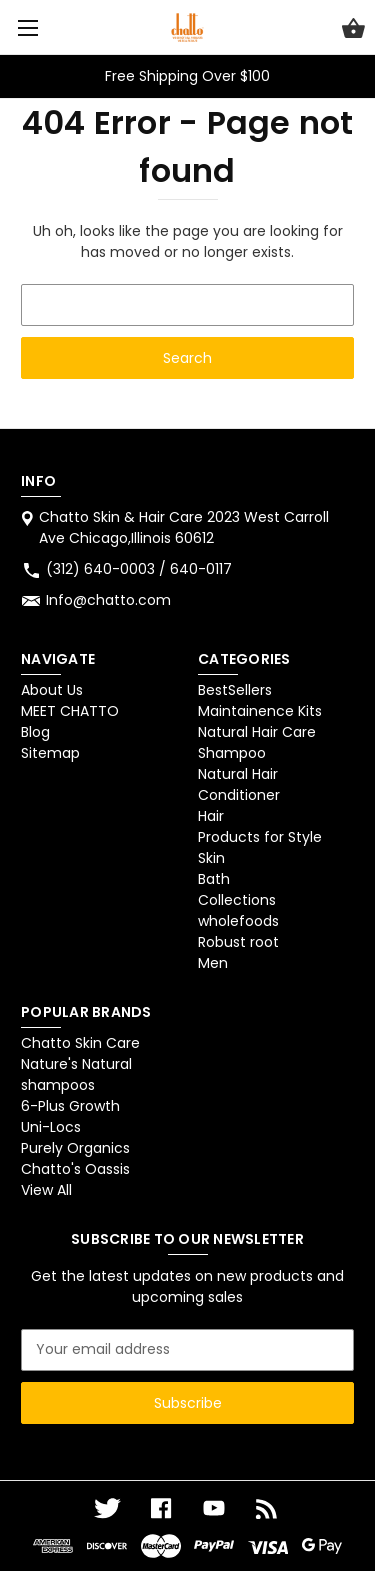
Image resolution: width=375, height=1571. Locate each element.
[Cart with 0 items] (353, 31)
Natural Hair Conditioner (239, 784)
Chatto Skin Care (80, 1043)
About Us (52, 690)
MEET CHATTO (70, 711)
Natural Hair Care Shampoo (257, 742)
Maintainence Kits (260, 711)
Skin (211, 858)
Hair (211, 816)
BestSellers (235, 690)
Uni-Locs (51, 1127)
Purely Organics (75, 1148)
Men (213, 963)
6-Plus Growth (70, 1106)
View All (46, 1190)
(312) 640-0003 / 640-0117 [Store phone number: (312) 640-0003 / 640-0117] (139, 569)
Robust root (238, 942)
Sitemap (50, 753)
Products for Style (260, 837)
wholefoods (238, 921)
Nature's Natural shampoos (76, 1074)
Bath (214, 879)
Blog (35, 732)
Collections (237, 900)
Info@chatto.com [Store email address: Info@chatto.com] (108, 600)
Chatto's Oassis (75, 1169)
